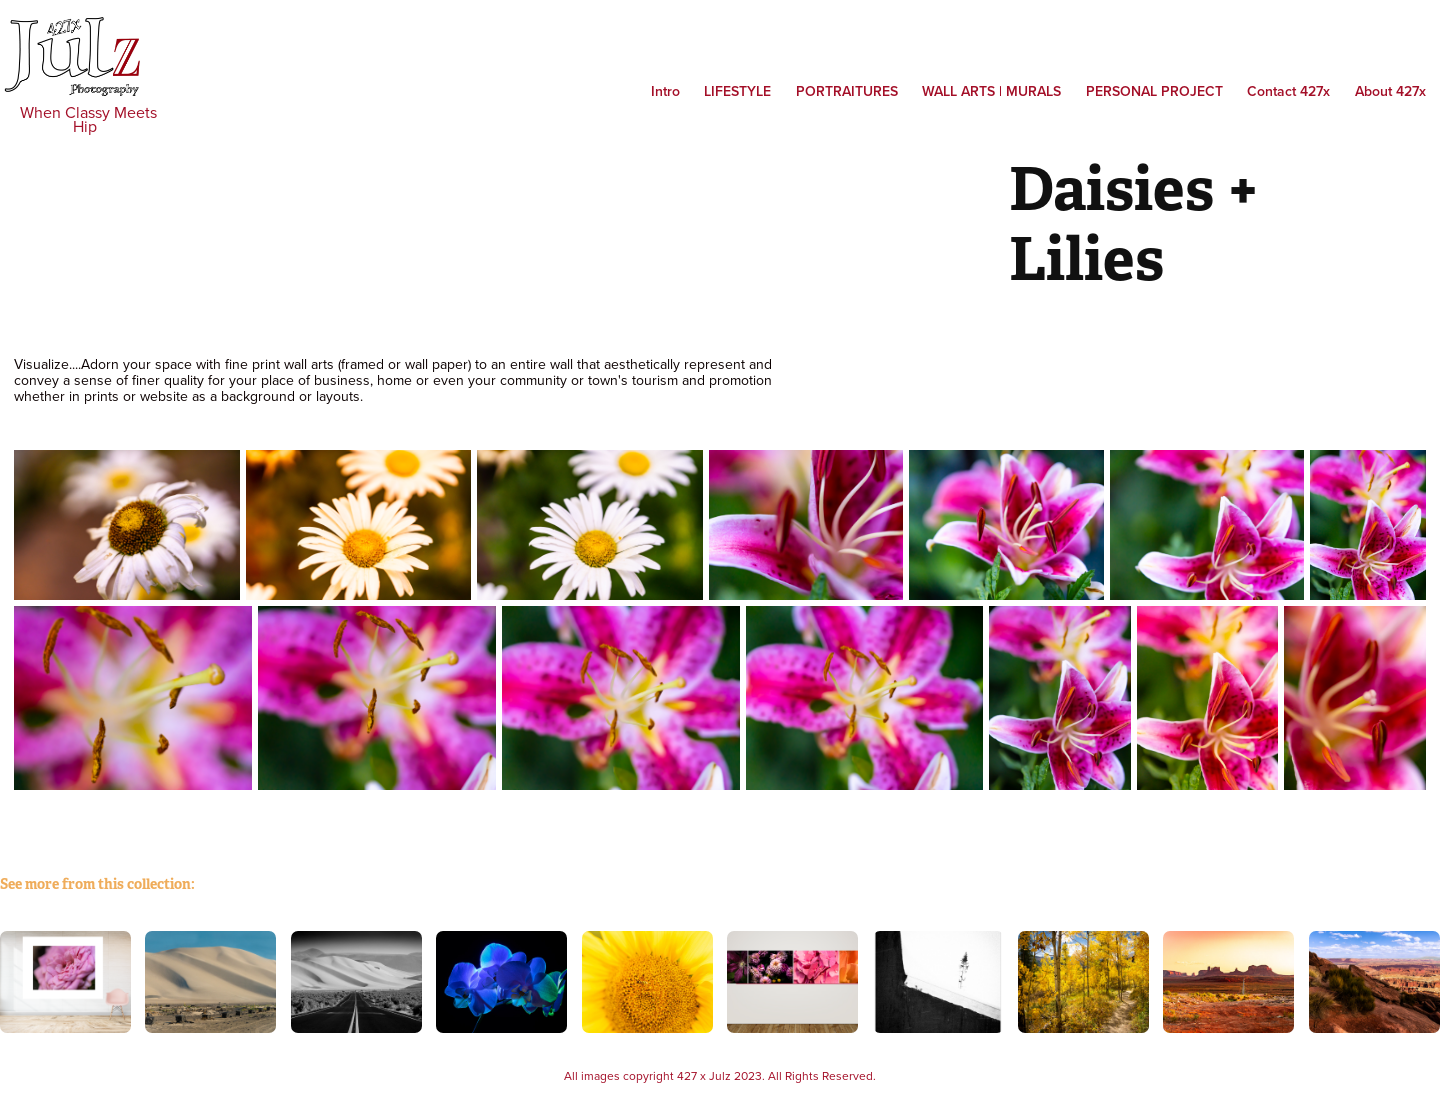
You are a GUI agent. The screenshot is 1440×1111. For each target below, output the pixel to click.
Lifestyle (737, 91)
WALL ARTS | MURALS (991, 91)
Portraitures (847, 91)
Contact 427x (1288, 91)
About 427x (1390, 91)
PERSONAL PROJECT (1154, 91)
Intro (665, 91)
